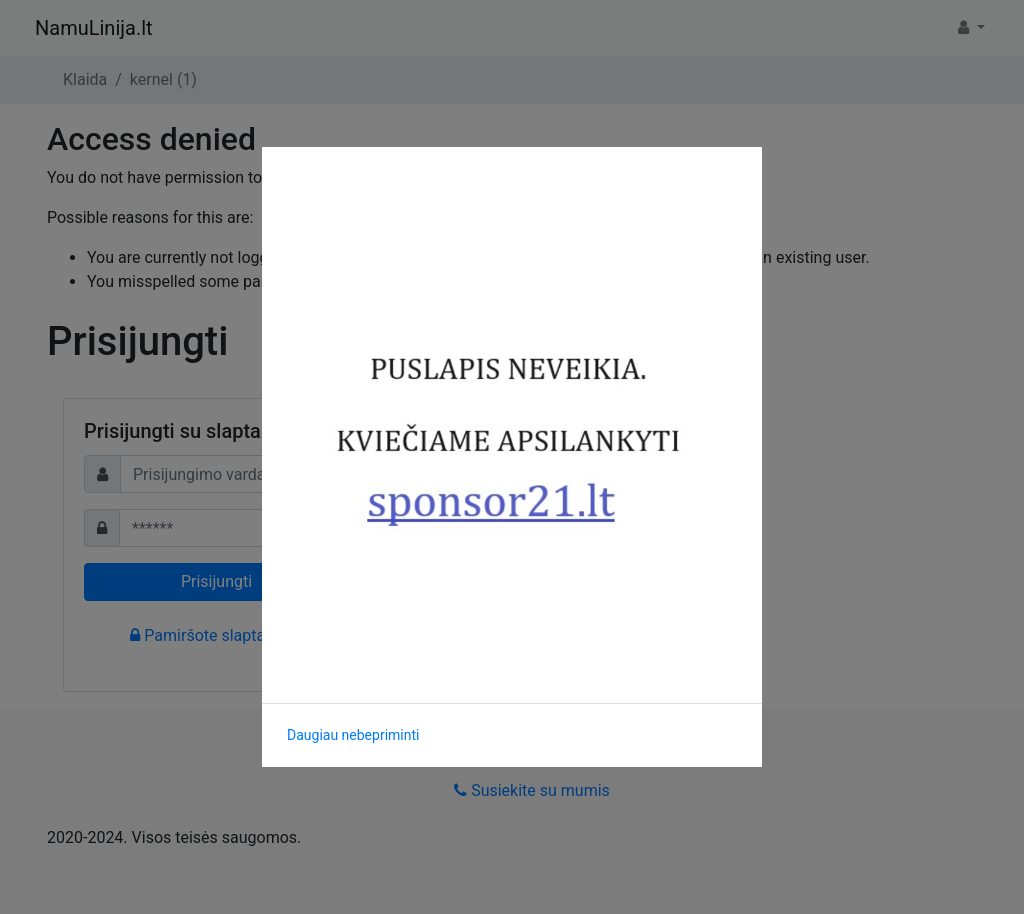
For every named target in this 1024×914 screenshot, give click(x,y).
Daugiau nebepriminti (353, 735)
